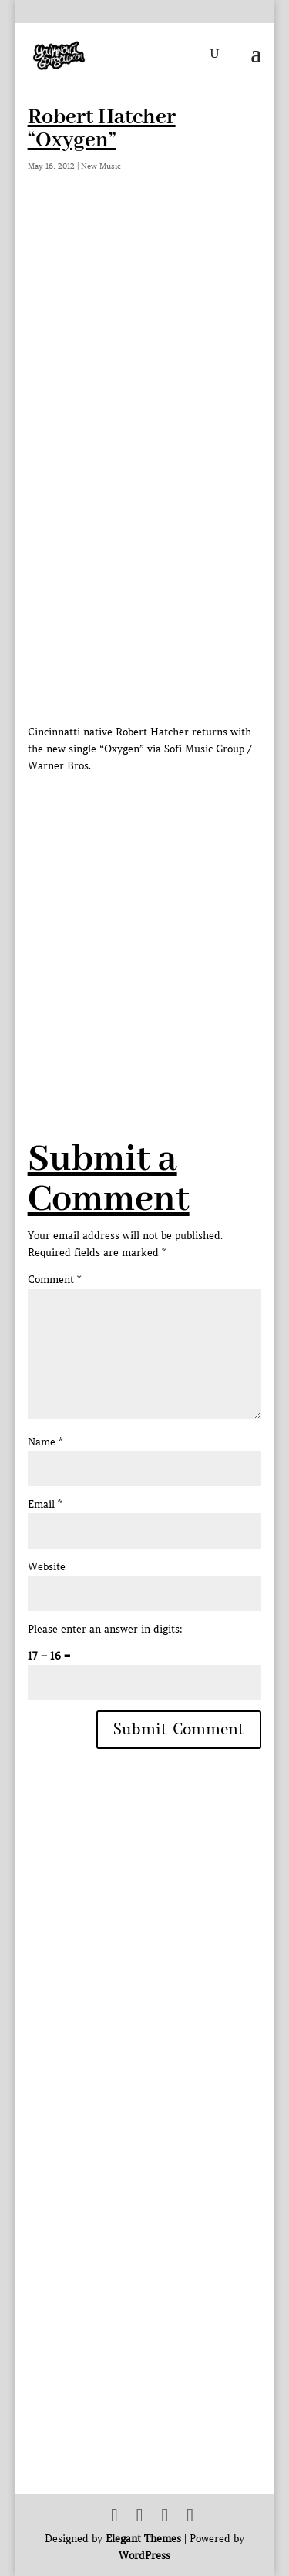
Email (45, 1504)
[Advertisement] (144, 919)
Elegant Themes (143, 2538)
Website (47, 1566)
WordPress (144, 2555)
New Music (101, 166)
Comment (54, 1279)
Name (45, 1442)
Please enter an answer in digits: (105, 1629)
